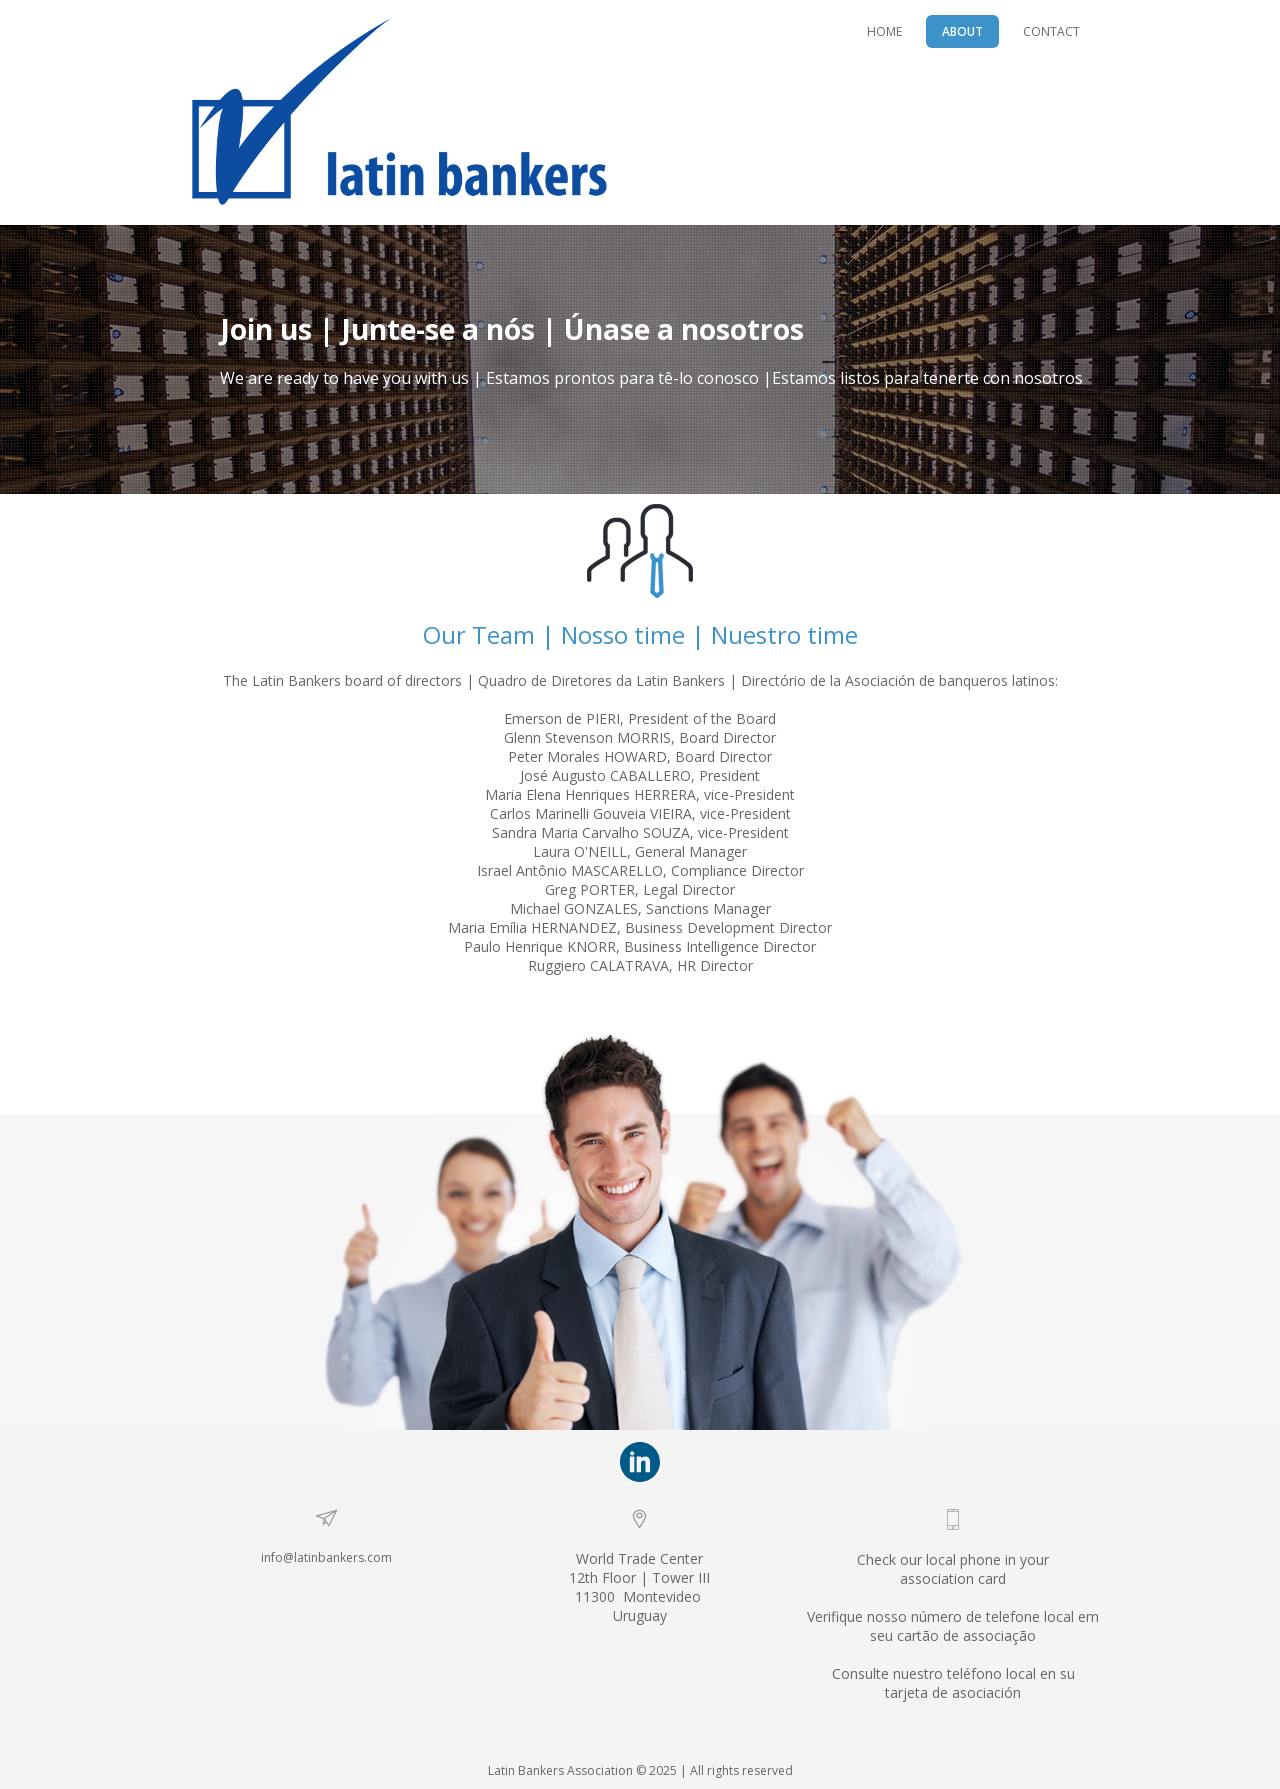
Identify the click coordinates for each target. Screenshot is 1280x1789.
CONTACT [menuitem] (1051, 31)
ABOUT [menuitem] (962, 31)
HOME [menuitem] (884, 31)
